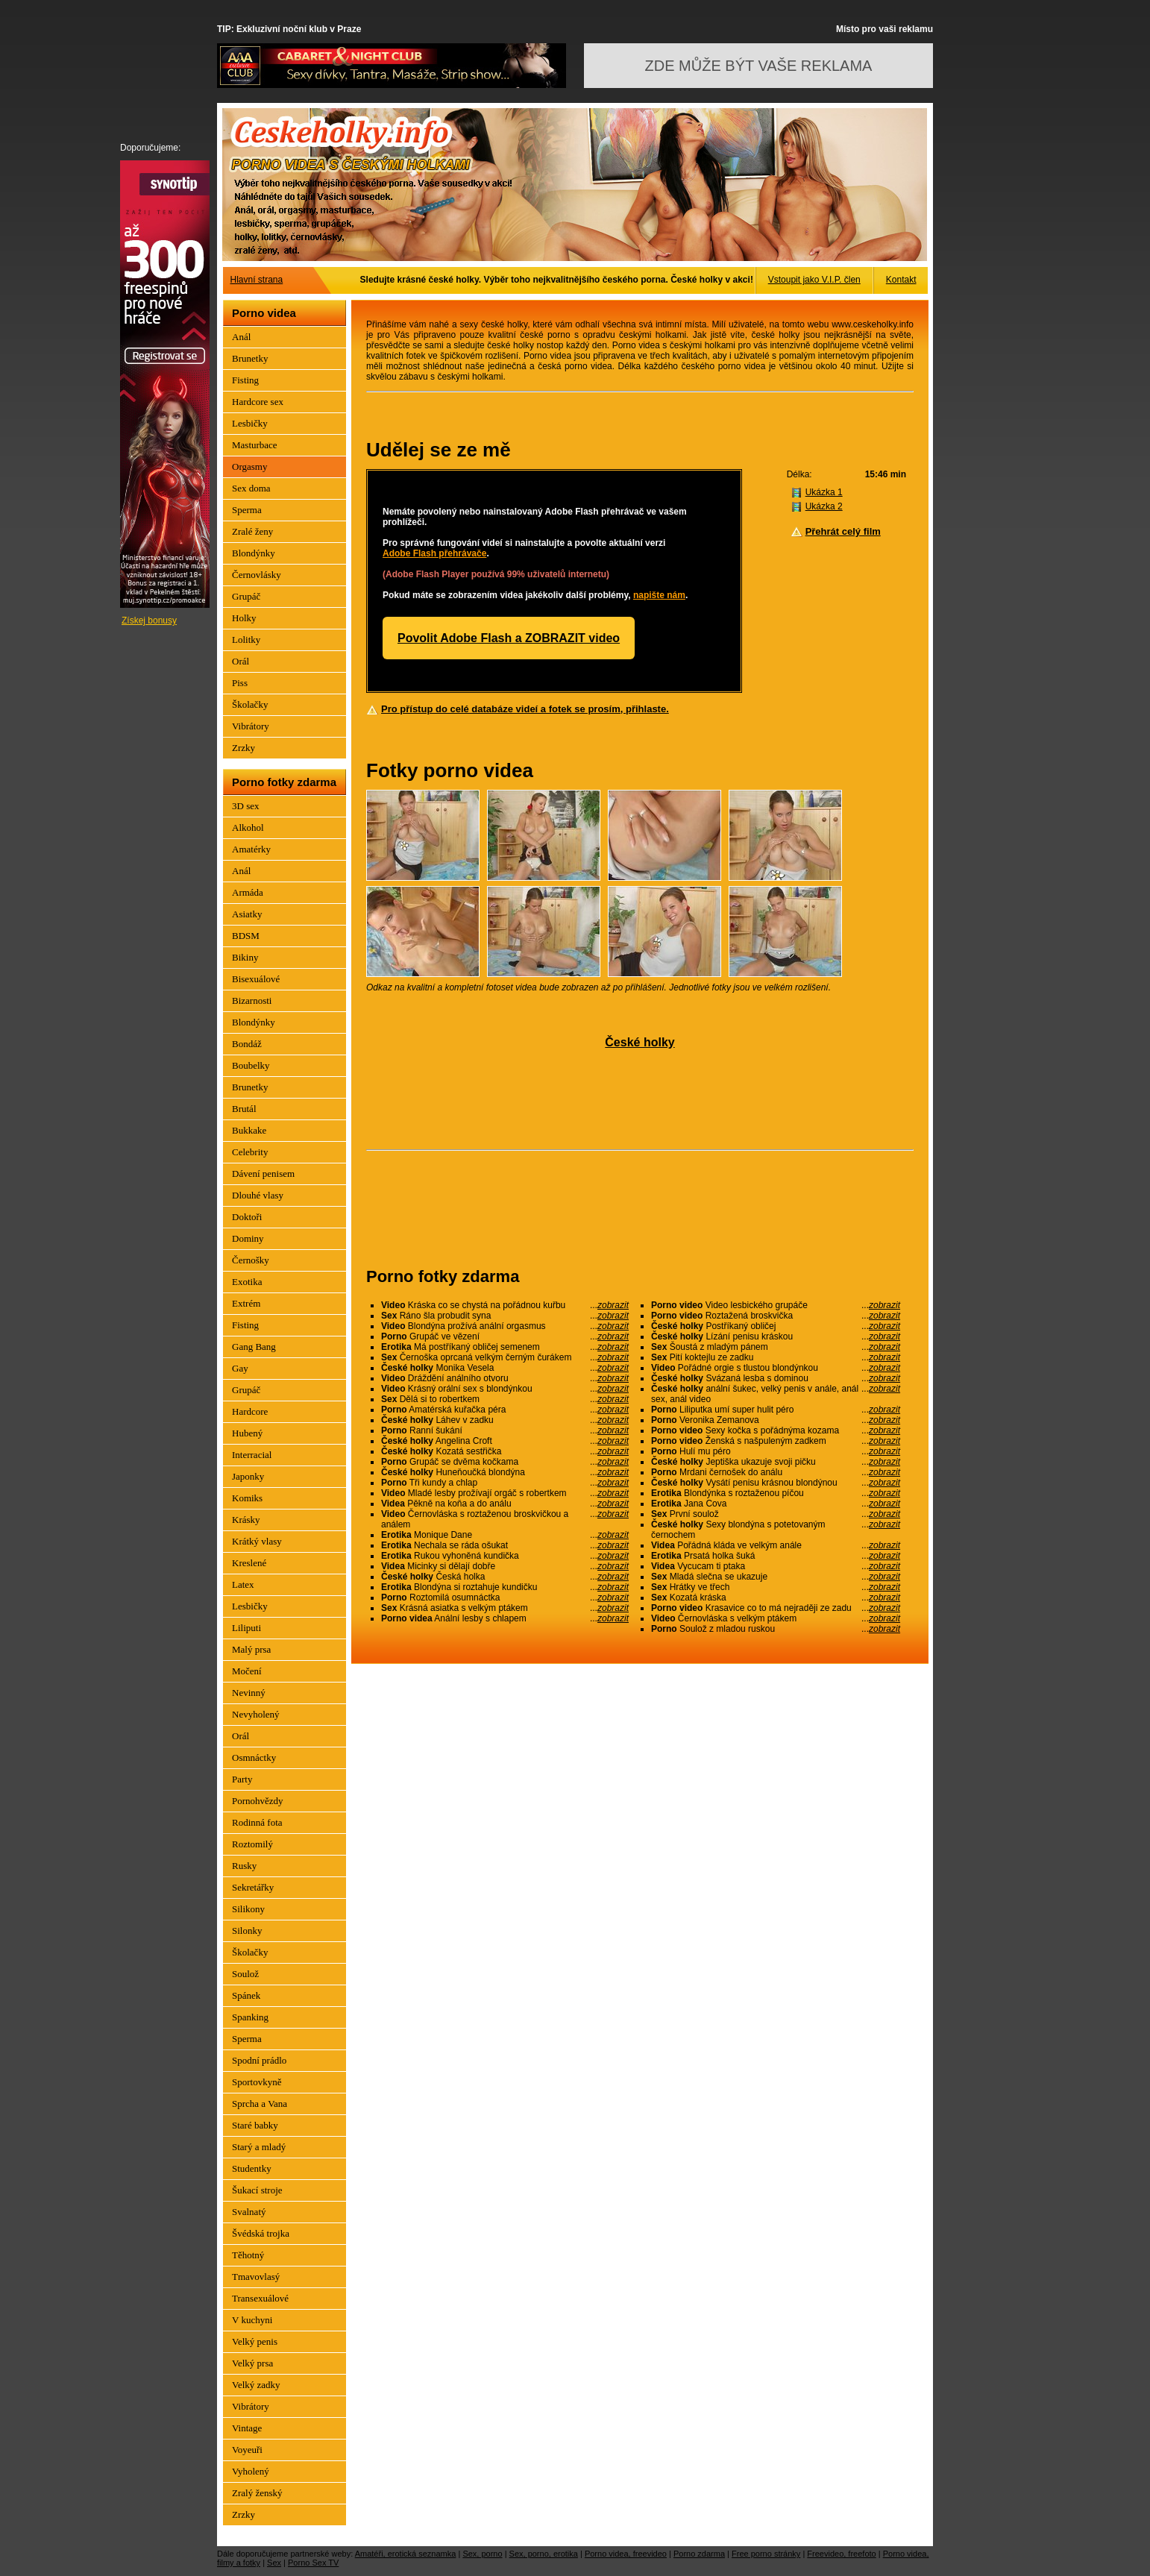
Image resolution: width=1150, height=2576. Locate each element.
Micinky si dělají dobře (505, 1566)
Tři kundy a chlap (505, 1482)
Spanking (250, 2017)
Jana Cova (775, 1503)
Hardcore (250, 1411)
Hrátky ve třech (775, 1587)
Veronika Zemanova (775, 1420)
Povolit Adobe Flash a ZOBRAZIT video (509, 638)
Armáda (247, 892)
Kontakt (901, 279)
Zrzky (243, 747)
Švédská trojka (260, 2233)
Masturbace (254, 444)
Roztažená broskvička (775, 1315)
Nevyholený (256, 1714)
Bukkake (249, 1130)
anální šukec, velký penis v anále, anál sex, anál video (775, 1393)
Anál (241, 336)
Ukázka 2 (824, 506)
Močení (247, 1671)
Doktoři (247, 1216)
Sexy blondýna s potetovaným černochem (775, 1529)
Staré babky (255, 2125)
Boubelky (251, 1065)
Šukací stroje (257, 2190)
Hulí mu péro (775, 1451)
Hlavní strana (256, 279)
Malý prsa (251, 1649)
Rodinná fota (257, 1822)
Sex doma (251, 488)
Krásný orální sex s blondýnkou (505, 1388)
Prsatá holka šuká (775, 1556)
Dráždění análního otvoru (505, 1378)
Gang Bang (254, 1346)
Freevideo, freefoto (841, 2553)
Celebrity (250, 1151)
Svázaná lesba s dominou (775, 1378)
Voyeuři (247, 2449)
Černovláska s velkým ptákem (775, 1618)
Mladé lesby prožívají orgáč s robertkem (505, 1493)
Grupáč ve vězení (505, 1336)
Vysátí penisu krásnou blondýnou (775, 1482)
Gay (240, 1368)
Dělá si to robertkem (505, 1399)
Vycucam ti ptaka (775, 1566)
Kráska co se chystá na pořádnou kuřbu (505, 1305)
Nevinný (248, 1692)
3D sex (245, 805)
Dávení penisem (263, 1173)
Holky (244, 617)
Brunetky (250, 358)
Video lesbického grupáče (775, 1305)
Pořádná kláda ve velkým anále (775, 1545)
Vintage (247, 2428)
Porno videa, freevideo (626, 2553)
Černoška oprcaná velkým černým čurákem (505, 1357)
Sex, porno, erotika (543, 2553)
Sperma (247, 509)
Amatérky (251, 849)
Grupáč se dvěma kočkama (505, 1462)
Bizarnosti (251, 1000)
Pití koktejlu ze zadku (775, 1357)
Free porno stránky (766, 2553)
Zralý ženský (257, 2492)
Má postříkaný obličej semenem (505, 1347)
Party (242, 1779)
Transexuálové (260, 2298)
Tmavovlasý (256, 2276)
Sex (274, 2562)
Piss (240, 682)
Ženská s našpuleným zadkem (775, 1441)
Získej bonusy (149, 620)
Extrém (246, 1303)
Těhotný (248, 2255)
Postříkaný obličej (775, 1326)
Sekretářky (253, 1887)
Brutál (244, 1108)
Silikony (248, 1908)
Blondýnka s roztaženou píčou (775, 1493)
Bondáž (247, 1043)
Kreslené (249, 1562)
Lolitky (246, 639)
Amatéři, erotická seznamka (405, 2553)
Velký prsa (252, 2363)
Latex (243, 1584)
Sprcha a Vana (259, 2103)
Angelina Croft (505, 1441)
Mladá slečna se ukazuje (775, 1576)
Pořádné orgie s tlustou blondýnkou (775, 1368)
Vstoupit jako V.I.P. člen (814, 279)
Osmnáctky (254, 1757)
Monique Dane (505, 1535)
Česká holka (505, 1576)
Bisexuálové (256, 978)
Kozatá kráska (775, 1597)
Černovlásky (256, 574)
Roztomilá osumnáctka (505, 1597)
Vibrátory (250, 726)
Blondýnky (253, 553)
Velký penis (254, 2341)
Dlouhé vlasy (257, 1195)
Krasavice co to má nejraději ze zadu (775, 1608)
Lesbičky (250, 423)
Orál (240, 661)
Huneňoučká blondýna (505, 1472)
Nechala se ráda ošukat (505, 1545)
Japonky (248, 1476)
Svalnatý (249, 2211)
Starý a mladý (259, 2146)
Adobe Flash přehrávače (434, 553)
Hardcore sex (257, 401)
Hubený (247, 1433)
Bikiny (245, 957)
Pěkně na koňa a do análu (505, 1503)
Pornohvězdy (257, 1800)
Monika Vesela (505, 1368)
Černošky (250, 1260)
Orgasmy (249, 466)
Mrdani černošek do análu (775, 1472)
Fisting (245, 380)
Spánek (246, 1995)
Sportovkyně (256, 2081)
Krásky (246, 1519)
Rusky (244, 1865)
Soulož (245, 1973)
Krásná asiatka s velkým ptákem (505, 1608)
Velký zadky (256, 2384)
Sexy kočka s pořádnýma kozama (775, 1430)
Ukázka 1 (824, 492)
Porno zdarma (699, 2553)
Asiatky (247, 914)
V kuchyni (252, 2319)
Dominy (248, 1238)
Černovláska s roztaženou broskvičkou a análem (505, 1519)
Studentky (251, 2168)
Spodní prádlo (259, 2060)
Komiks (247, 1498)
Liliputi (246, 1627)
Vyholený (250, 2471)
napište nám (659, 595)
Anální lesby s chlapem (505, 1618)
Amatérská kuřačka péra (505, 1409)
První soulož (775, 1514)
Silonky (247, 1930)
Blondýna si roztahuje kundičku (505, 1587)
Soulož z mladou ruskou (775, 1629)
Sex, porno (482, 2553)
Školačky (250, 704)
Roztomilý (252, 1844)
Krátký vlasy (257, 1541)
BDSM (246, 935)
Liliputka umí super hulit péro (775, 1409)
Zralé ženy (252, 531)
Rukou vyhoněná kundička (505, 1556)
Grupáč (246, 596)
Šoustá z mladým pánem (775, 1347)
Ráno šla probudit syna (505, 1315)
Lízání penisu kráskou (775, 1336)
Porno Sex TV (313, 2562)
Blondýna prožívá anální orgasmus (505, 1326)
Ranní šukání (505, 1430)
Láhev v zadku (505, 1420)
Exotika (247, 1281)
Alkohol (248, 827)
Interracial (251, 1454)
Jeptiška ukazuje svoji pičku (775, 1462)
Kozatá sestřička (505, 1451)
